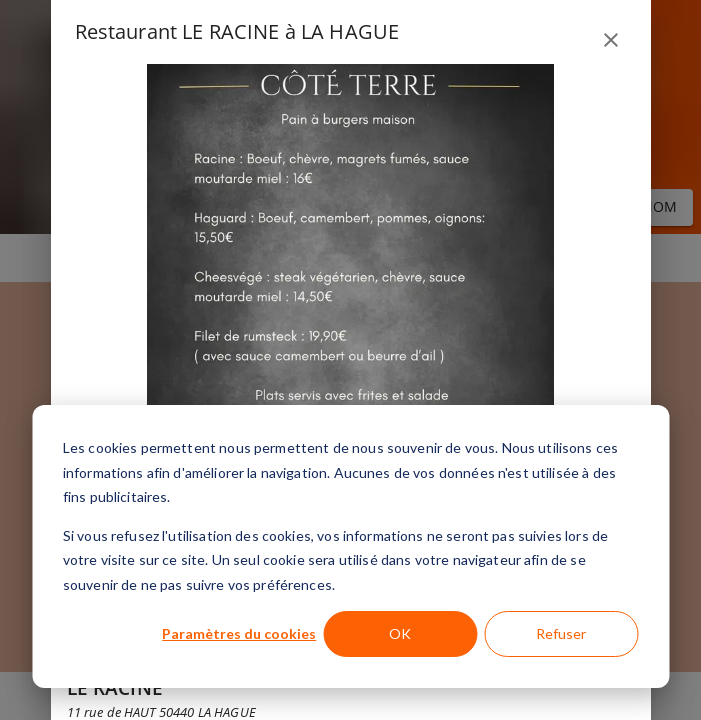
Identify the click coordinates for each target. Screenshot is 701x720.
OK (400, 633)
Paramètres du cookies (239, 633)
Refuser (561, 633)
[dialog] (350, 546)
